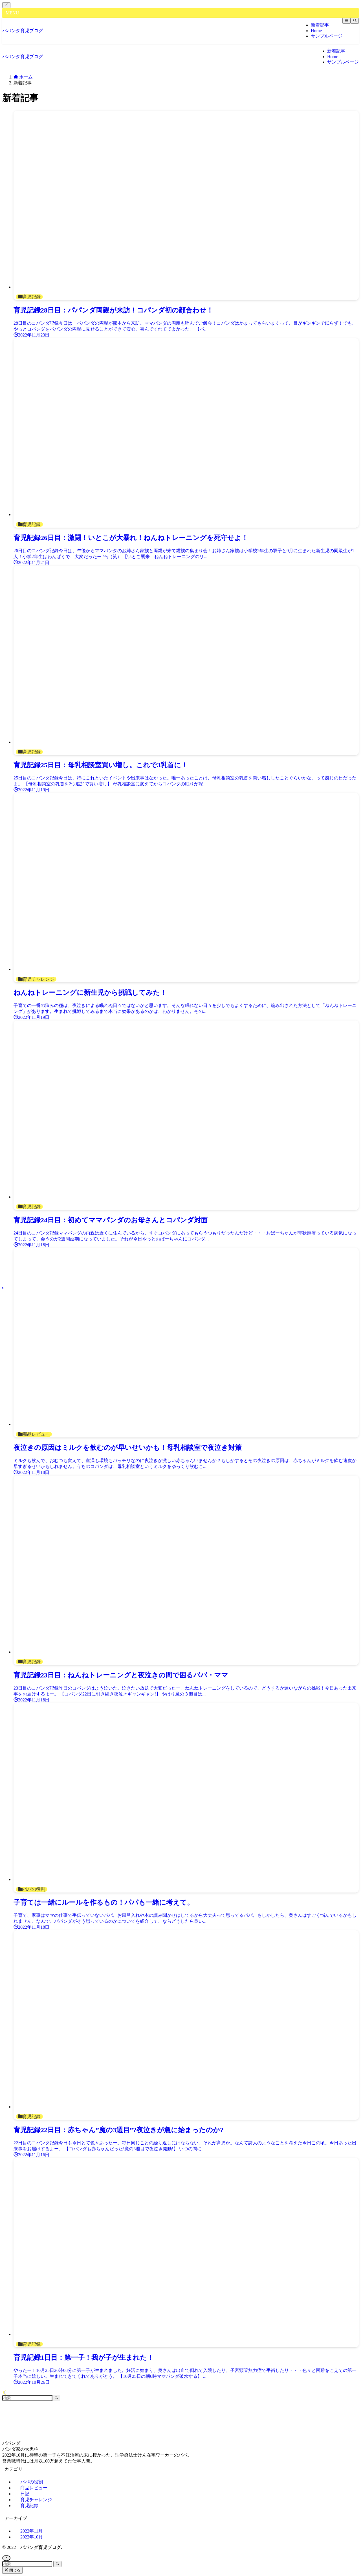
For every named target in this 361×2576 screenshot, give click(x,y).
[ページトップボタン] (6, 2558)
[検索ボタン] (355, 21)
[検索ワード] (27, 2398)
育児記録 (29, 2505)
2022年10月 (31, 2537)
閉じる (12, 2570)
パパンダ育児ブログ (22, 30)
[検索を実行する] (56, 2398)
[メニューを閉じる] (6, 5)
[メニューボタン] (346, 21)
